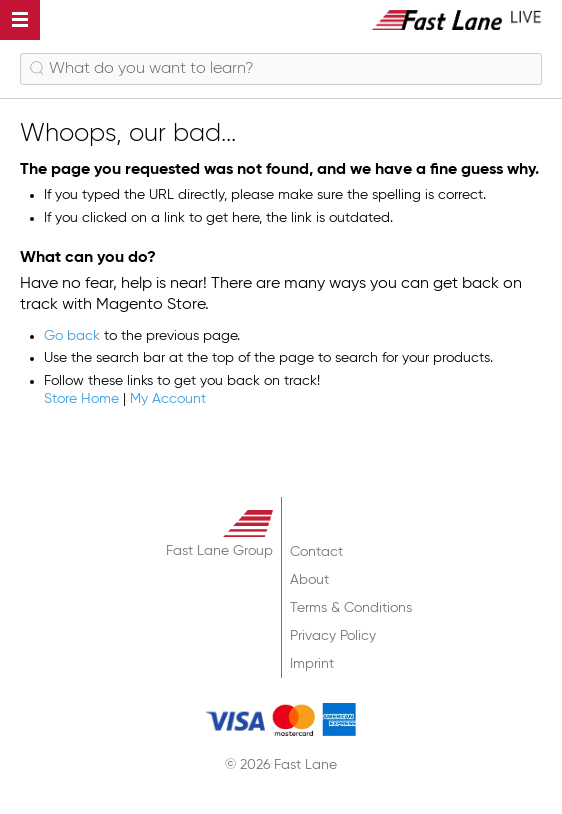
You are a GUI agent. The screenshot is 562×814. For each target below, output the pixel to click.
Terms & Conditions (351, 608)
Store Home (81, 399)
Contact (316, 552)
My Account (168, 399)
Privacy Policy (333, 636)
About (309, 580)
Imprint (312, 664)
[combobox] (281, 69)
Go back (72, 336)
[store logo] (457, 19)
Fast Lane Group (219, 551)
